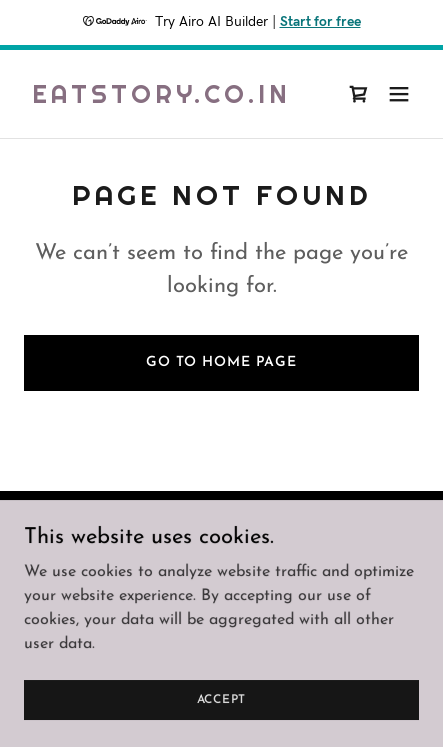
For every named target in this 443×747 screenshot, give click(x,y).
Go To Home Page (221, 362)
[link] (161, 99)
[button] (399, 94)
